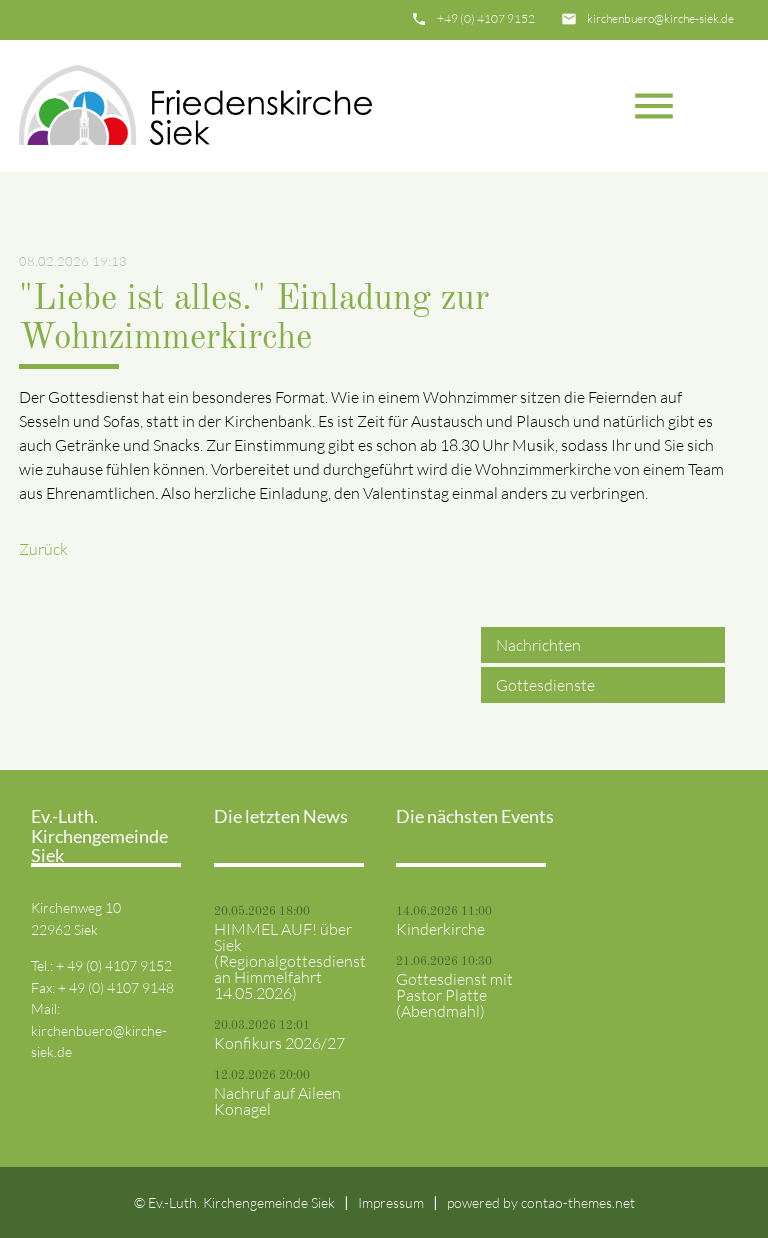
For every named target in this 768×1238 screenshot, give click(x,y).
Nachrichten (538, 645)
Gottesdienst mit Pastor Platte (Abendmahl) (454, 995)
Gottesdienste (545, 685)
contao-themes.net (578, 1202)
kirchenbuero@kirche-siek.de (660, 18)
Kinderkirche (440, 929)
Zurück (43, 549)
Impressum (391, 1202)
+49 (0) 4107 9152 (486, 18)
